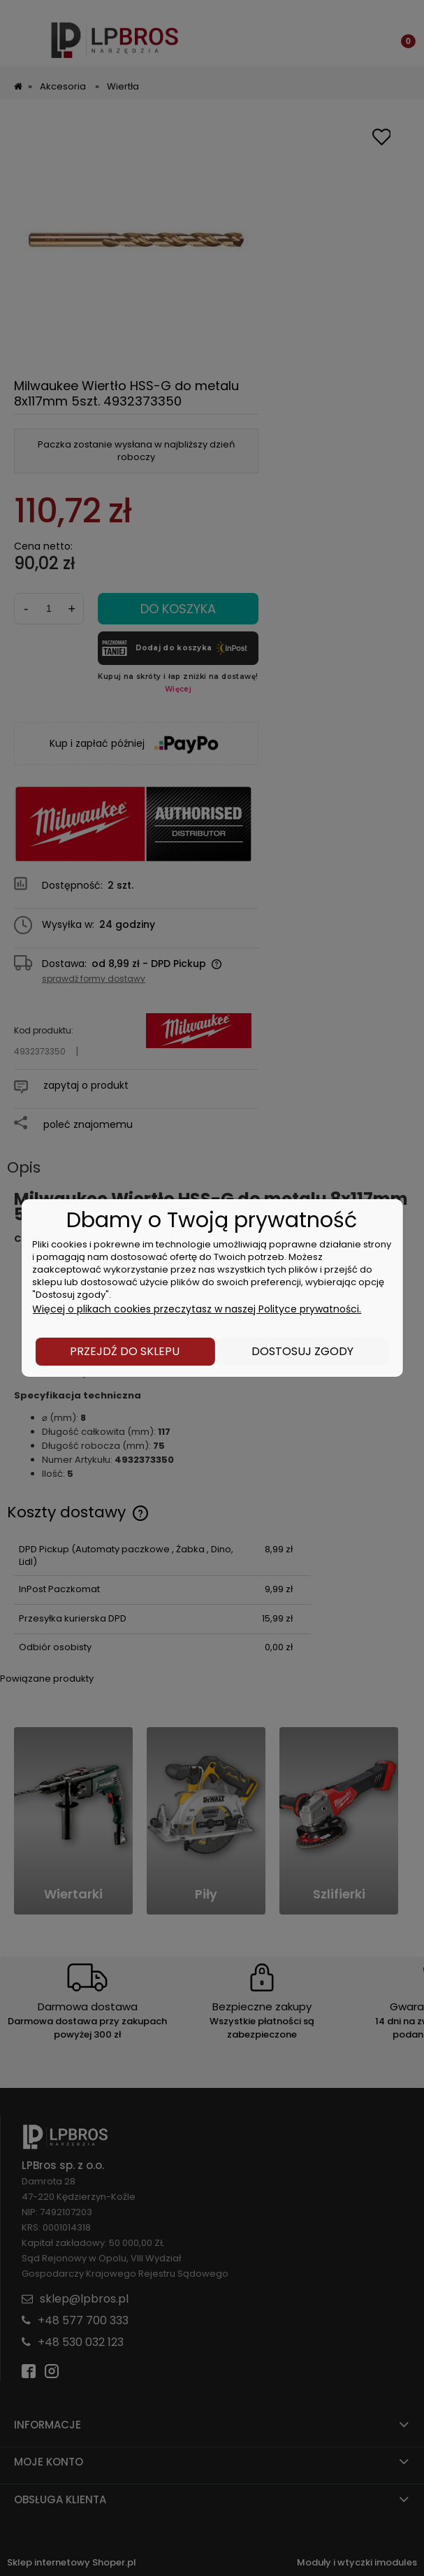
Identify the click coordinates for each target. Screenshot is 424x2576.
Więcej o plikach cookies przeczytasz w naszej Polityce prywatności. (196, 1309)
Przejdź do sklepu (125, 1351)
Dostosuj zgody (302, 1351)
